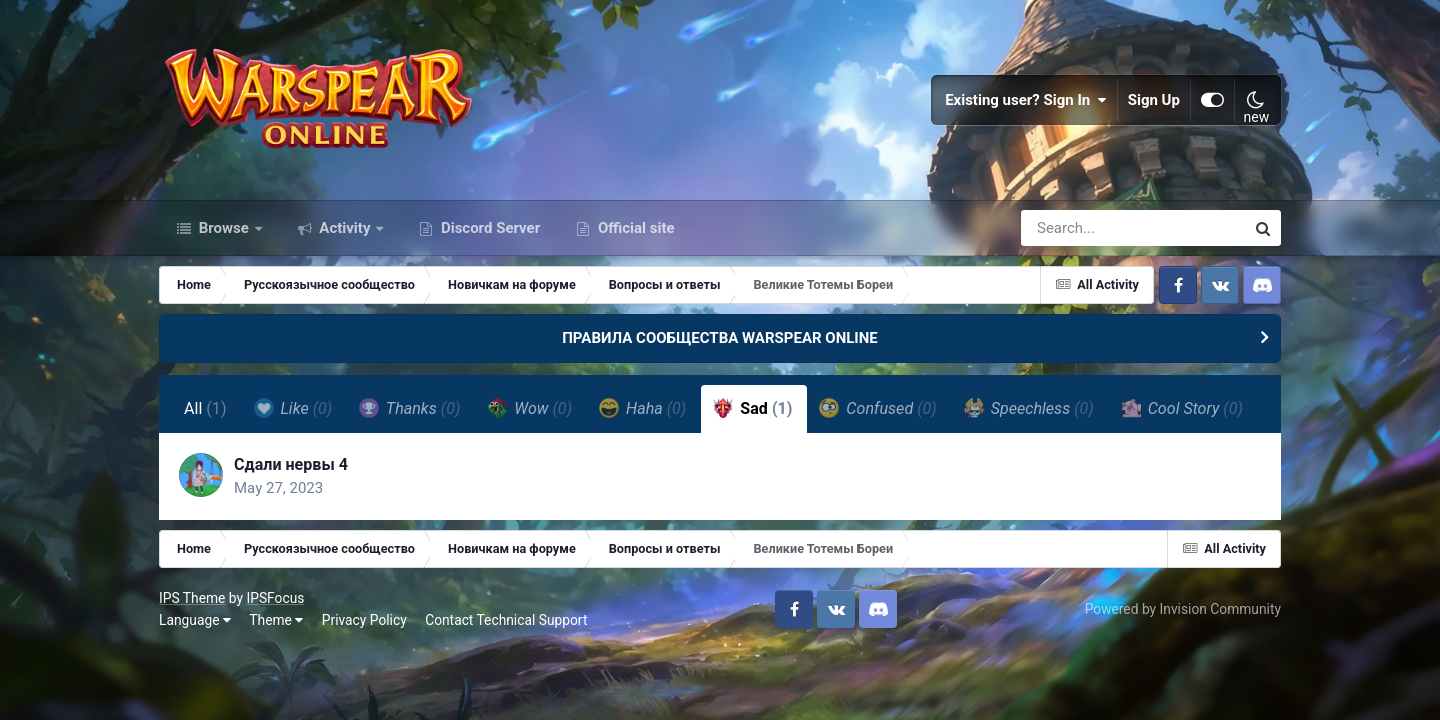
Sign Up (1154, 100)
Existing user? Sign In (1026, 100)
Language (195, 620)
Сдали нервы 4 (291, 464)
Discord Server (488, 228)
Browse (224, 228)
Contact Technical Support (506, 620)
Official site (634, 228)
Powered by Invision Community (1183, 609)
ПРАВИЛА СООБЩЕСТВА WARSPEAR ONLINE (720, 338)
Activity (345, 228)
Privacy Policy (364, 620)
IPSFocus (275, 598)
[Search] (1076, 228)
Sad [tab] (752, 408)
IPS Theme (192, 598)
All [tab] (205, 408)
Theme (276, 620)
